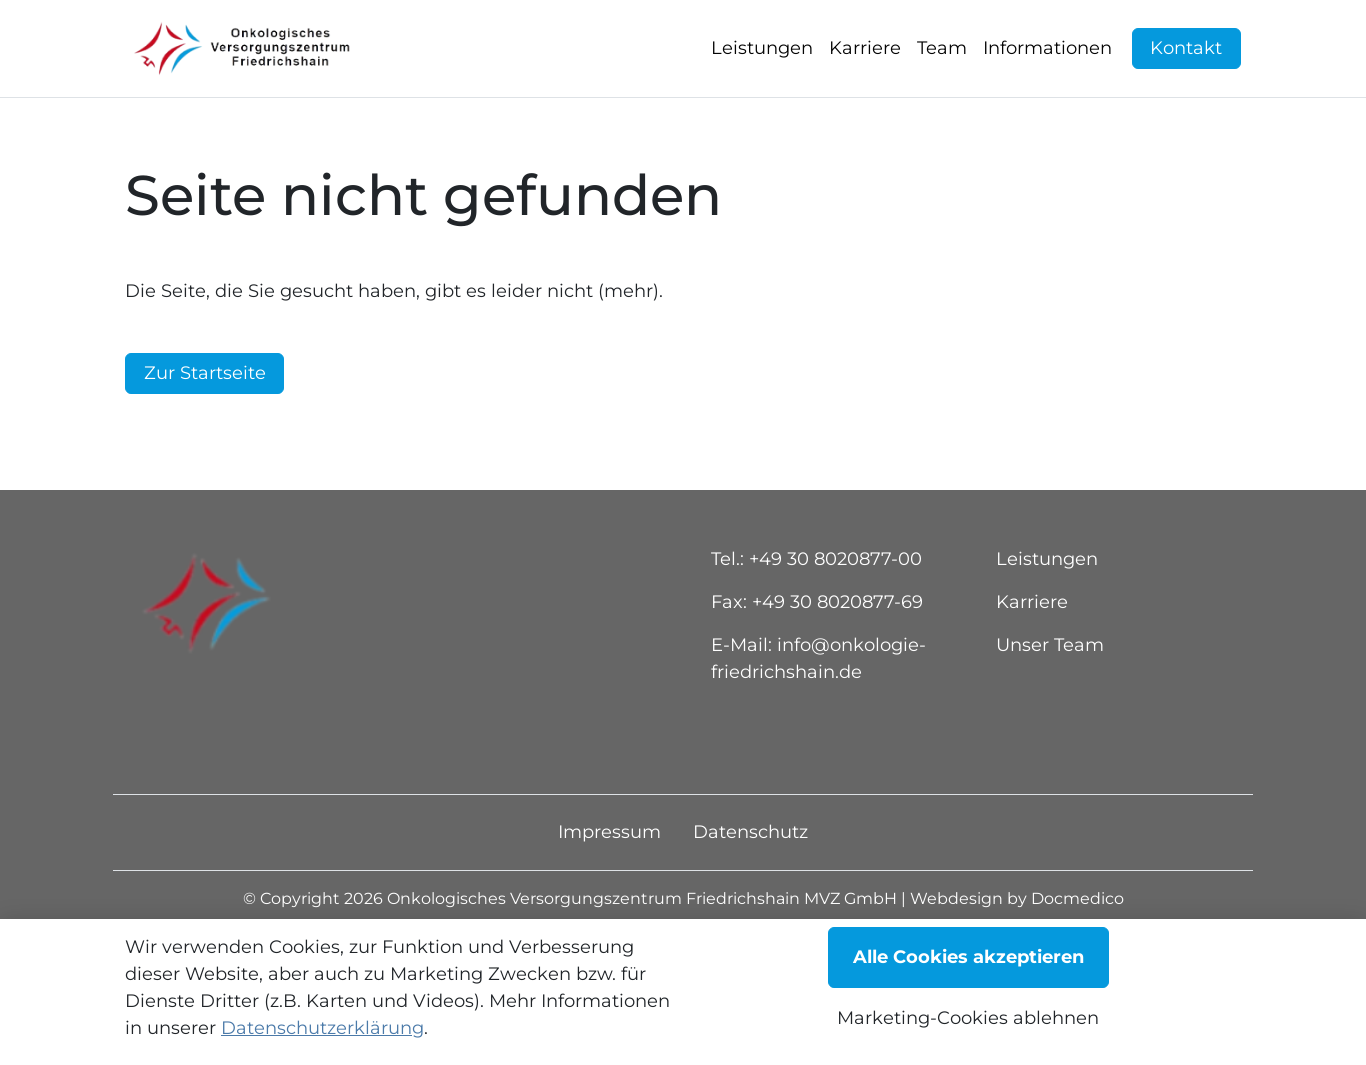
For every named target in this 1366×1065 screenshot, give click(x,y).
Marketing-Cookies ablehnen (968, 1018)
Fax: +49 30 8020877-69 (817, 649)
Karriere (1032, 649)
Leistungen (1047, 606)
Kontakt (1186, 72)
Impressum (609, 879)
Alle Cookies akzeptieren (968, 957)
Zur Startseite (205, 420)
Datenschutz (750, 879)
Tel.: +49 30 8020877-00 (816, 606)
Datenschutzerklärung (322, 1028)
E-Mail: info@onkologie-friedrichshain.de (818, 705)
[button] (766, 72)
